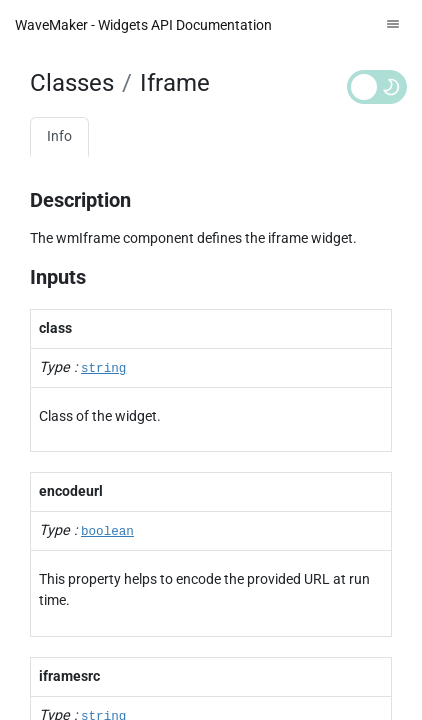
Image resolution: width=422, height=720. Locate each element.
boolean (107, 532)
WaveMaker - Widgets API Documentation (143, 25)
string (103, 369)
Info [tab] (59, 136)
